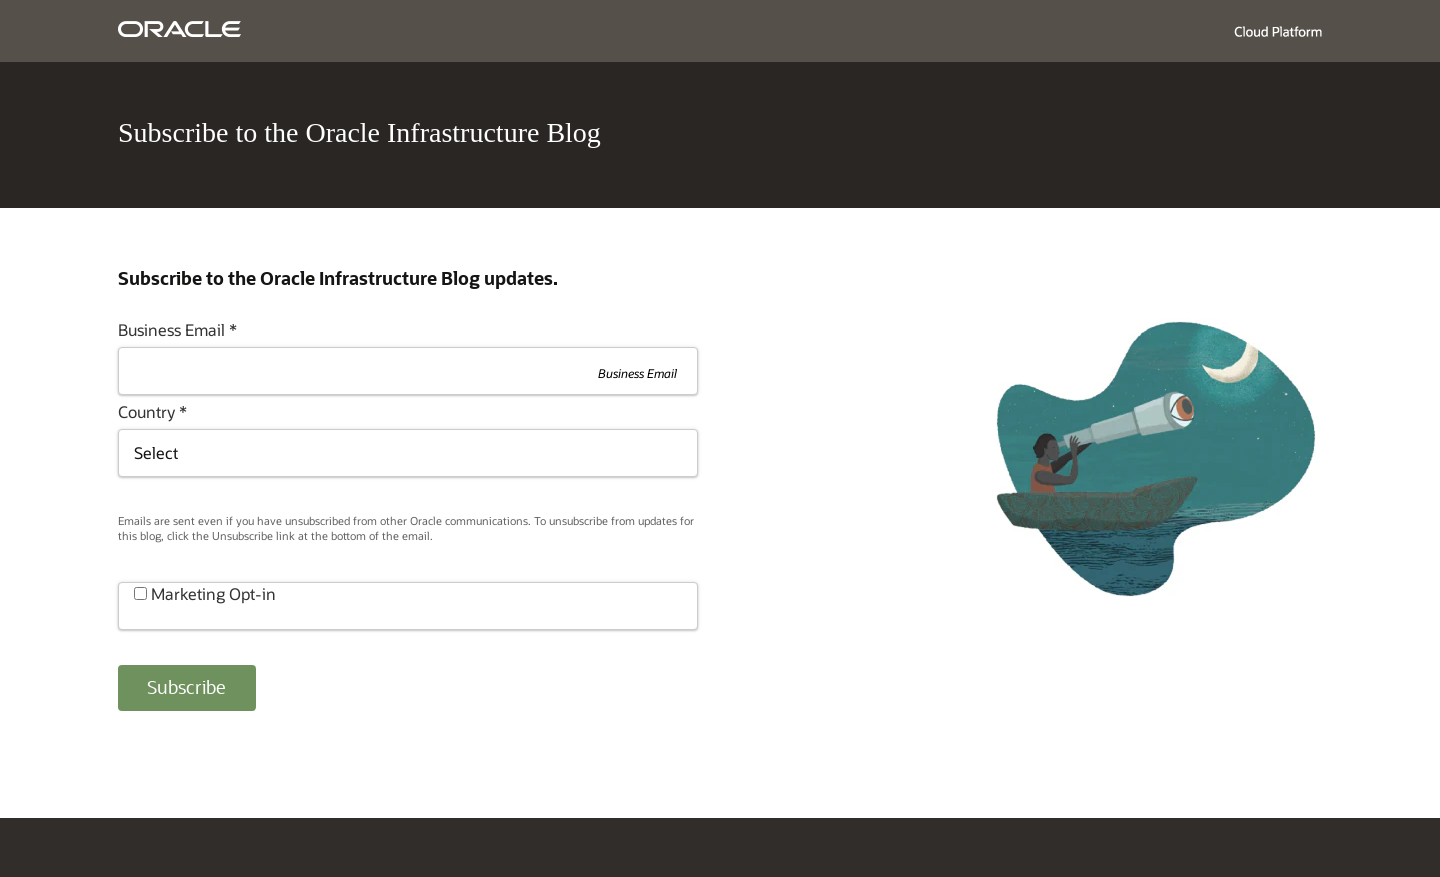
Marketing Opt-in (213, 593)
